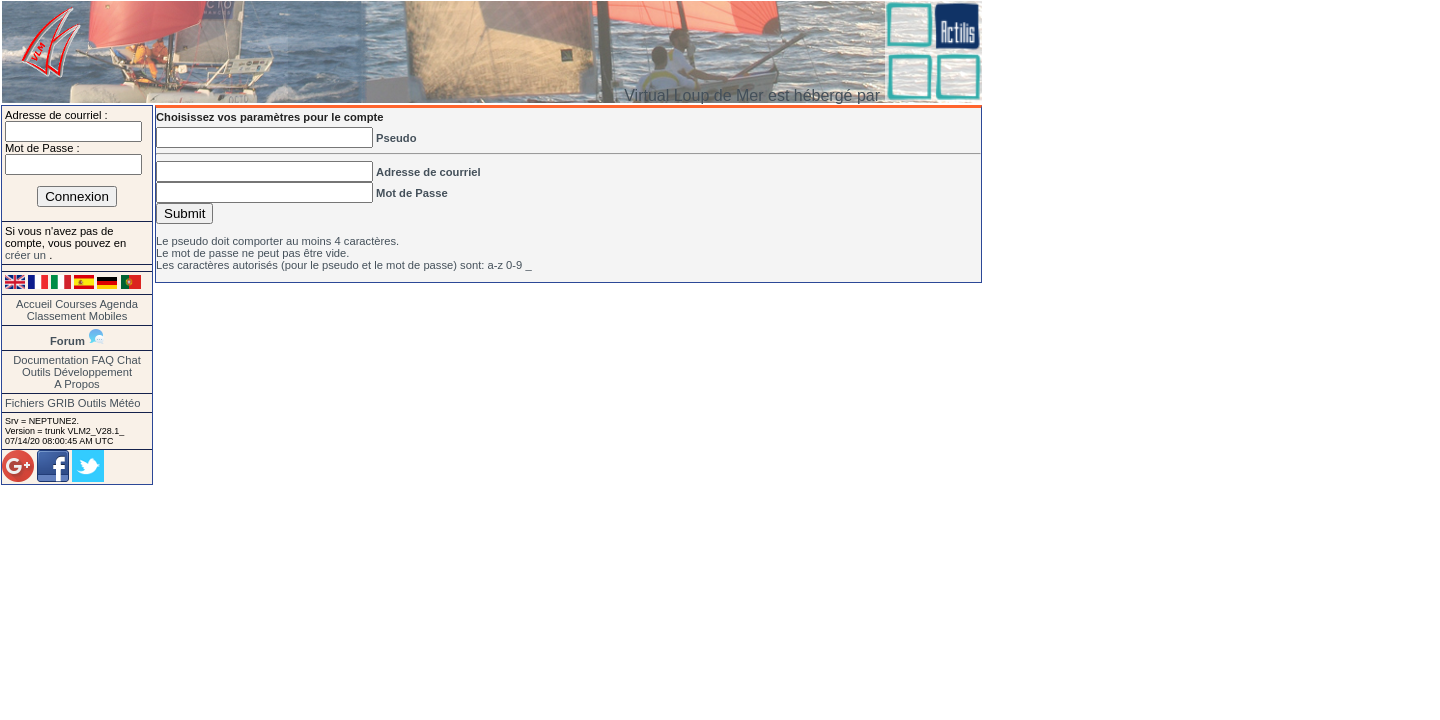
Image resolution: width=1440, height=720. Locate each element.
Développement (93, 372)
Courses (76, 304)
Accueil (34, 304)
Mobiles (108, 316)
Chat (129, 360)
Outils (36, 372)
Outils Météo (109, 403)
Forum (67, 341)
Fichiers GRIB (40, 403)
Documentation (50, 360)
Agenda (118, 304)
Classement (56, 316)
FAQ (103, 360)
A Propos (76, 384)
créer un (27, 255)
